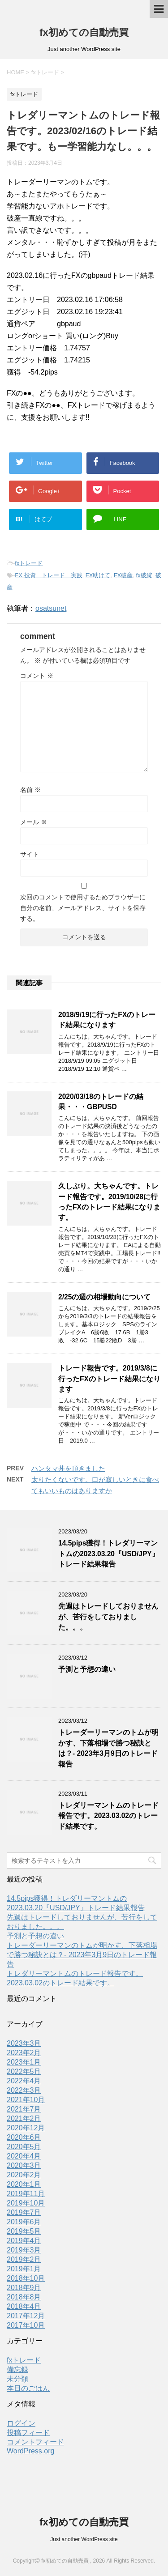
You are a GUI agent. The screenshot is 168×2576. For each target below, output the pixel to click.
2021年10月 (26, 2099)
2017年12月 (26, 2316)
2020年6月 (24, 2137)
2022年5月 (24, 2071)
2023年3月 (24, 2043)
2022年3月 (24, 2090)
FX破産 (123, 575)
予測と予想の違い (87, 1669)
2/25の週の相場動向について (104, 1297)
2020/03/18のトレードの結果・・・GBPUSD (100, 1102)
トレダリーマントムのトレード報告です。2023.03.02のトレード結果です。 (108, 1815)
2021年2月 (24, 2118)
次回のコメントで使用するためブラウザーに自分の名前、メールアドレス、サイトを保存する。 (83, 908)
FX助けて (98, 575)
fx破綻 (144, 575)
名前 (30, 789)
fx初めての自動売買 (84, 32)
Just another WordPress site (84, 2539)
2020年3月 (24, 2165)
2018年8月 (24, 2297)
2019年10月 (26, 2203)
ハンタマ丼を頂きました (68, 1468)
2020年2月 (24, 2175)
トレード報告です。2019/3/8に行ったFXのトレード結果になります (109, 1378)
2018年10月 (26, 2278)
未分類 (17, 2379)
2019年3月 (24, 2250)
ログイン (21, 2423)
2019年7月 (24, 2212)
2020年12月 (26, 2128)
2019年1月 (24, 2269)
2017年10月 (26, 2325)
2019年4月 (24, 2240)
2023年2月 (24, 2053)
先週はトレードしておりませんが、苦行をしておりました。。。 (108, 1616)
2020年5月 (24, 2146)
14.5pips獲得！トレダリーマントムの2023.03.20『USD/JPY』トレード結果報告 (108, 1553)
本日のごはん (28, 2388)
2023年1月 (24, 2062)
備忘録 (17, 2369)
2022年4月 (24, 2081)
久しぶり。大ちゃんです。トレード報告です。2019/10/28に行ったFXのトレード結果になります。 (109, 1201)
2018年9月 (24, 2287)
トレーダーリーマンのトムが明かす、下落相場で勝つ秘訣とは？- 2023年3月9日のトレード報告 (108, 1748)
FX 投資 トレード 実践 (48, 575)
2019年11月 (26, 2193)
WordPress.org (30, 2451)
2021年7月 (24, 2109)
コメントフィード (35, 2442)
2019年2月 (24, 2259)
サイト (29, 854)
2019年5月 (24, 2231)
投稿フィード (28, 2432)
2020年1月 (24, 2184)
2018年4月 (24, 2306)
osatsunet (50, 608)
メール (33, 822)
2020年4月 (24, 2156)
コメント (36, 675)
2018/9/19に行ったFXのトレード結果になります (106, 1020)
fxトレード (29, 563)
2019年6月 (24, 2222)
